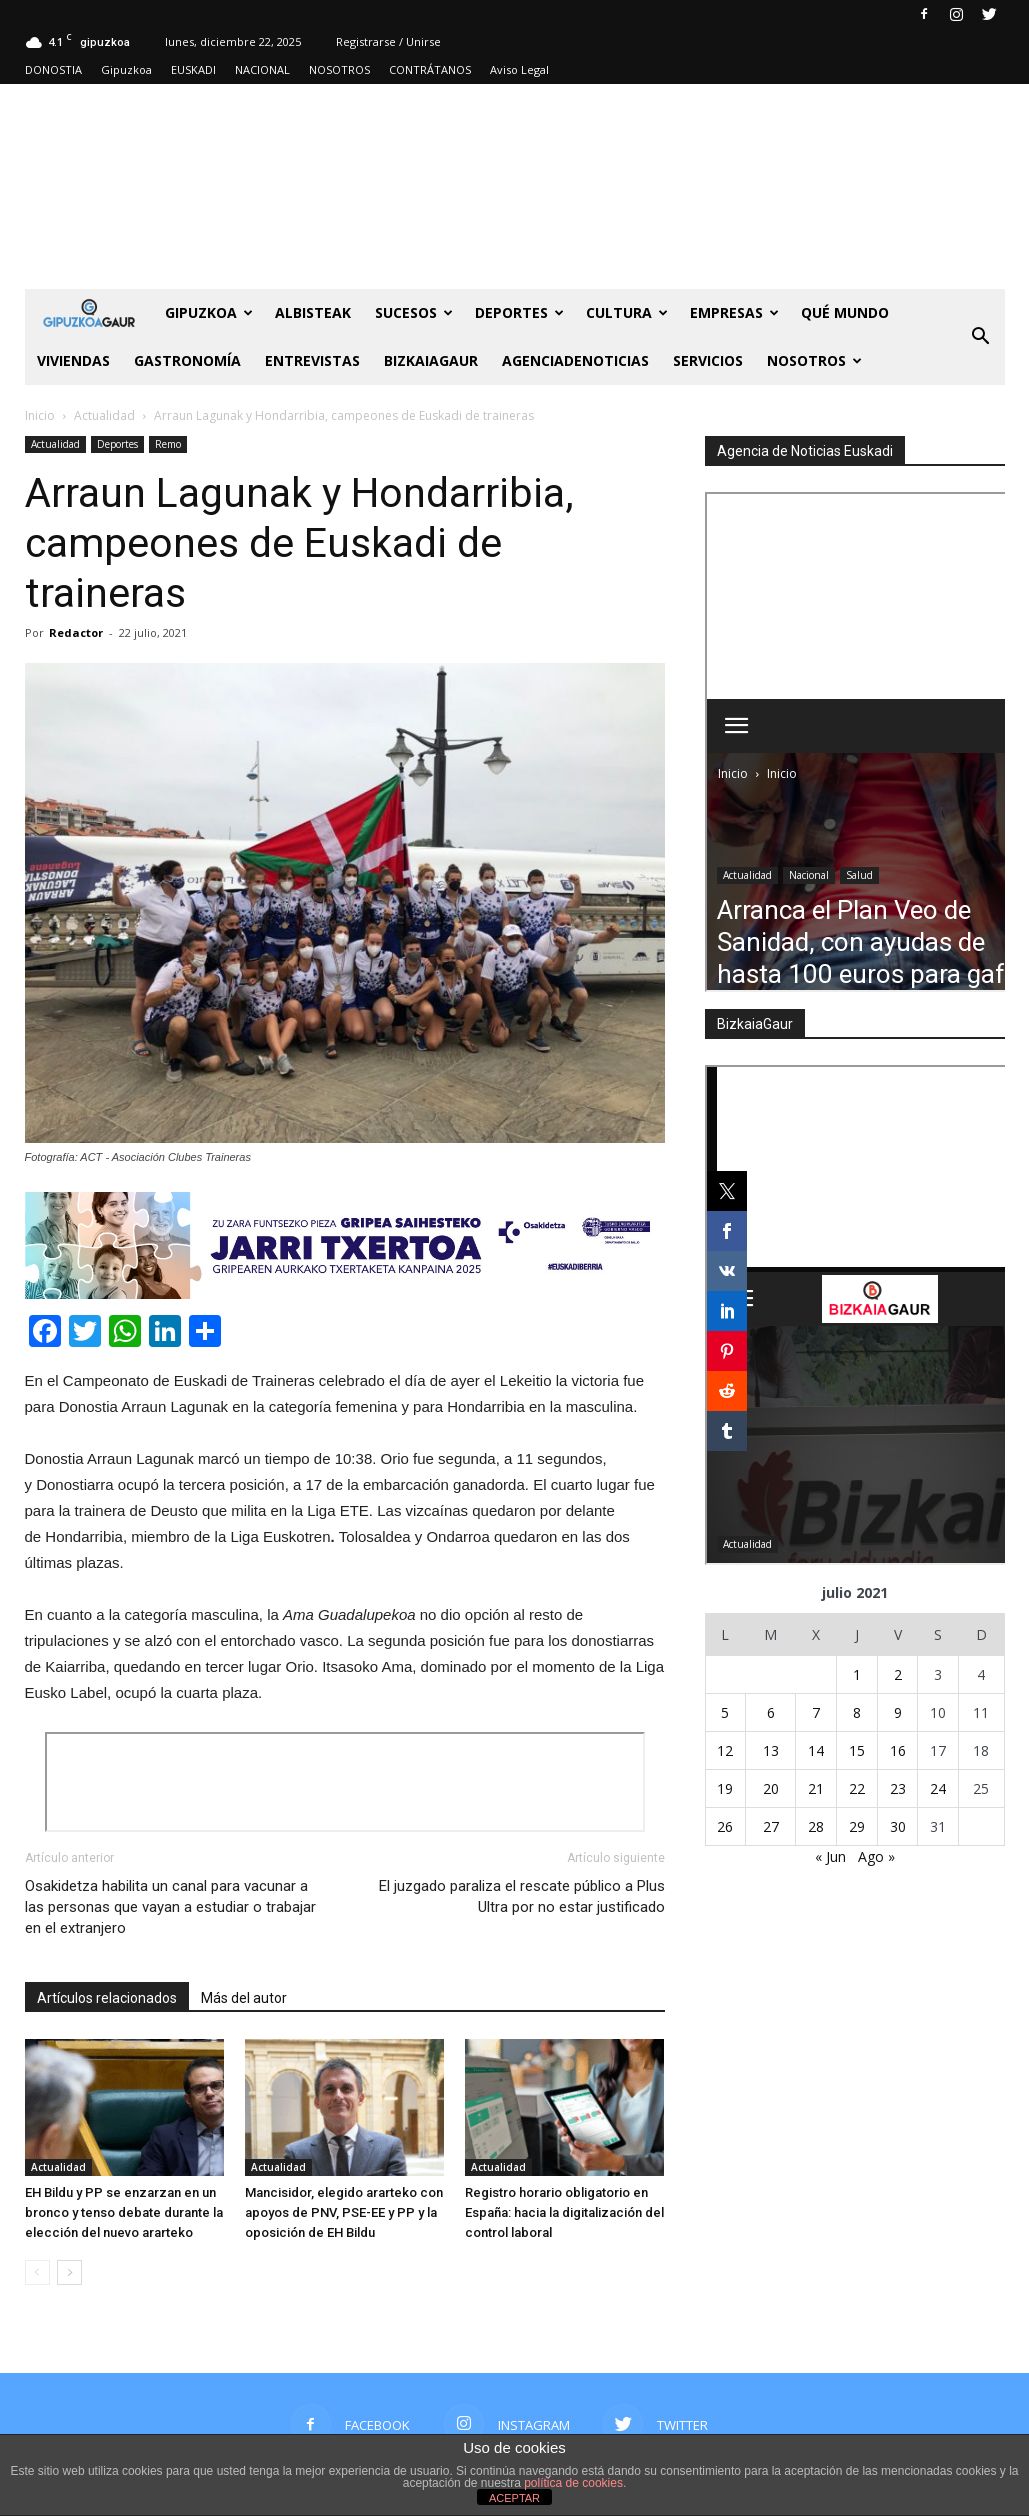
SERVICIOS (708, 360)
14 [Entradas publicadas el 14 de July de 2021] (816, 1750)
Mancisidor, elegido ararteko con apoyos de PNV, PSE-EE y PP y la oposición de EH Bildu (344, 2212)
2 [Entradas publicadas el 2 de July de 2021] (898, 1674)
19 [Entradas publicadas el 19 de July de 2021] (725, 1788)
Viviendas (73, 360)
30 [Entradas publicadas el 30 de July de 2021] (898, 1826)
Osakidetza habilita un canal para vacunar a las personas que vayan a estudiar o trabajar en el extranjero (170, 1907)
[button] (981, 337)
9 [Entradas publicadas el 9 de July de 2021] (898, 1712)
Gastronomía (187, 360)
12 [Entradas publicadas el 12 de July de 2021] (725, 1750)
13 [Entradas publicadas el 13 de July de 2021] (771, 1750)
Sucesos (414, 312)
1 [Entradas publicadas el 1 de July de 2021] (857, 1674)
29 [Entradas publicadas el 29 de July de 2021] (857, 1826)
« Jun (830, 1856)
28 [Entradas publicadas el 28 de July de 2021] (816, 1826)
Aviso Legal (519, 69)
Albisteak (313, 312)
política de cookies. (575, 2483)
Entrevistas (312, 360)
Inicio (40, 415)
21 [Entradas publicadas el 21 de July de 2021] (816, 1788)
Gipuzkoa (126, 69)
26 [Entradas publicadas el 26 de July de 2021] (725, 1826)
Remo (168, 444)
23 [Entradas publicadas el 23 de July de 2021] (898, 1788)
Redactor (76, 632)
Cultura (627, 312)
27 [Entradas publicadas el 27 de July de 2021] (771, 1826)
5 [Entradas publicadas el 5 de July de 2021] (725, 1712)
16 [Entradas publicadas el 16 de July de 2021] (898, 1750)
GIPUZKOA (209, 312)
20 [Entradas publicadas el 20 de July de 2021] (771, 1788)
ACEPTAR (514, 2498)
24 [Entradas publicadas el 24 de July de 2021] (938, 1788)
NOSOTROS (339, 69)
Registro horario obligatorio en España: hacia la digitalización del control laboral (564, 2212)
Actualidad (55, 444)
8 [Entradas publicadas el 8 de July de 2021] (857, 1712)
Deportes (519, 312)
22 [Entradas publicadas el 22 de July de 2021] (857, 1788)
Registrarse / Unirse (388, 41)
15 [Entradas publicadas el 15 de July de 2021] (857, 1750)
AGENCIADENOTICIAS (575, 360)
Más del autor (244, 1998)
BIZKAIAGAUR (431, 360)
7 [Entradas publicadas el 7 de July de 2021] (816, 1712)
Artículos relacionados (107, 1998)
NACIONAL (262, 69)
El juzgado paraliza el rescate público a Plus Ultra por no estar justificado (522, 1896)
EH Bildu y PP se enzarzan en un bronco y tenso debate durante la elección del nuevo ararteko (124, 2212)
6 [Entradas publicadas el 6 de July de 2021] (771, 1712)
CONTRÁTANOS (430, 69)
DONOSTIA (53, 69)
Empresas (734, 312)
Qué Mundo (845, 312)
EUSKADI (193, 69)
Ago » (876, 1856)
